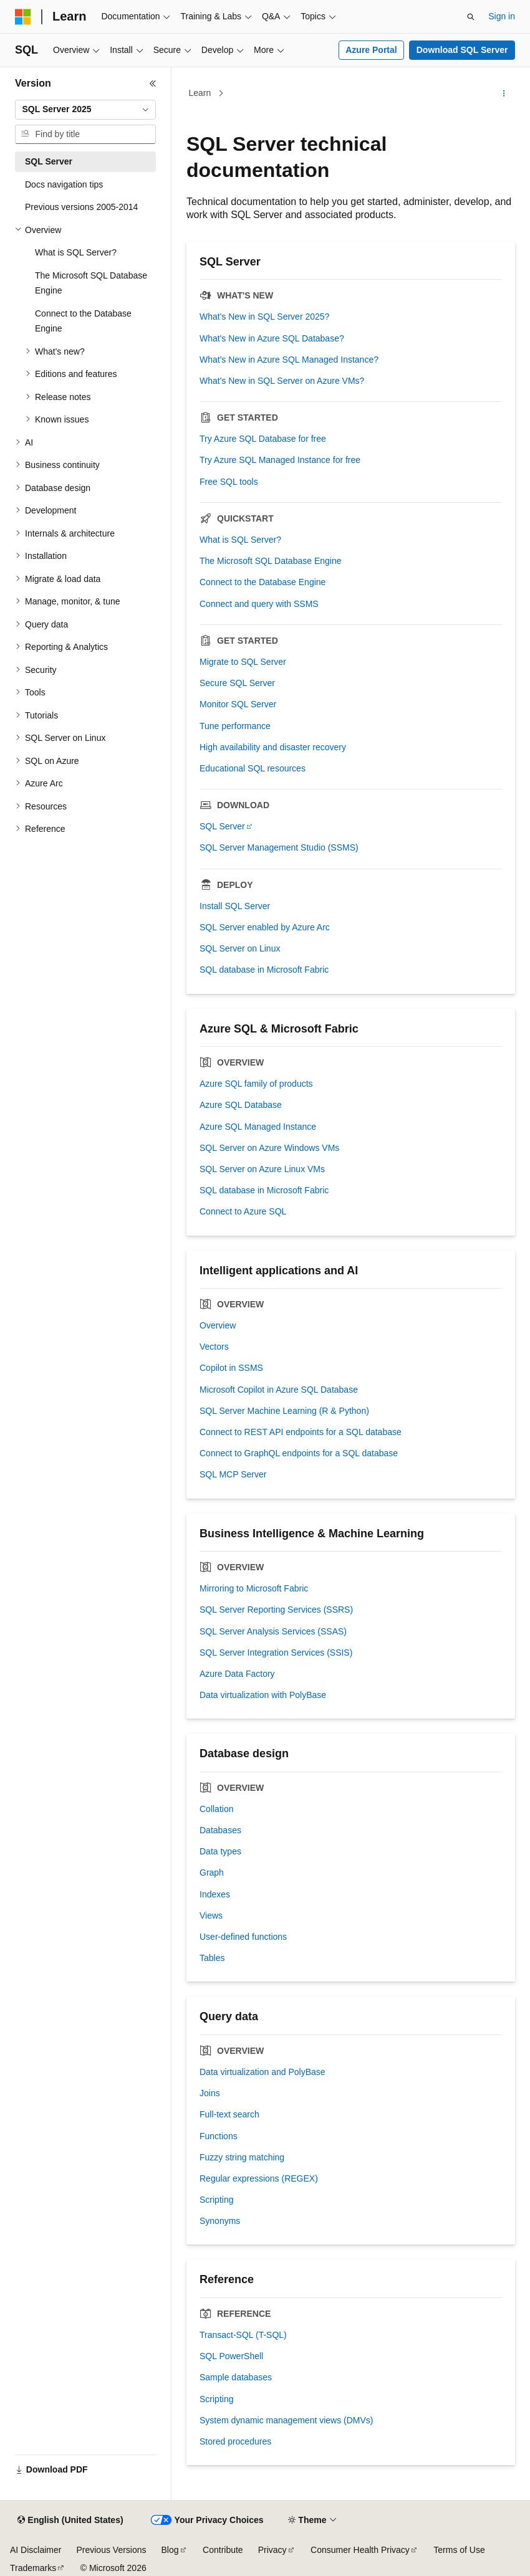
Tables (212, 1958)
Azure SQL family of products (256, 1084)
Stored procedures (235, 2441)
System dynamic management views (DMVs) (286, 2420)
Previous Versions (111, 2550)
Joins (210, 2093)
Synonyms (220, 2221)
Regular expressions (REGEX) (259, 2178)
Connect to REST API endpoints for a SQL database (301, 1432)
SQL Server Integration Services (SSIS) (276, 1653)
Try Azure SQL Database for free (263, 439)
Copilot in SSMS (231, 1368)
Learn (200, 93)
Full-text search (229, 2114)
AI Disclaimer (35, 2550)
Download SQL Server (462, 50)
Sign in (501, 16)
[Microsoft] (23, 17)
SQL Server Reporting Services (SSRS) (276, 1610)
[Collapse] (153, 83)
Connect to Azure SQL (243, 1211)
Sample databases (236, 2377)
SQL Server (222, 826)
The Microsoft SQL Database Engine (271, 561)
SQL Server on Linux (240, 948)
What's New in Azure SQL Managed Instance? (289, 360)
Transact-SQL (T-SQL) (243, 2335)
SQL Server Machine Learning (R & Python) (284, 1411)
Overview (218, 1325)
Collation (216, 1809)
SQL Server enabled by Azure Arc (265, 927)
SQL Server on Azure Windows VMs (269, 1148)
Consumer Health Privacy (360, 2550)
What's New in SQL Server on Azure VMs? (282, 381)
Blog (170, 2550)
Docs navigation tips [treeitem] (64, 184)
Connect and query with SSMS (259, 604)
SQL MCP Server (233, 1474)
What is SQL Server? (240, 540)
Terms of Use (458, 2550)
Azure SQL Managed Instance (258, 1127)
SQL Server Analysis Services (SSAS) (273, 1631)
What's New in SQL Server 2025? (264, 317)
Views (211, 1915)
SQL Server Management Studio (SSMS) (279, 847)
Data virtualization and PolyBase (262, 2072)
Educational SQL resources (253, 768)
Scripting (216, 2200)
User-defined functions (243, 1937)
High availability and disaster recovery (273, 747)
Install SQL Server (235, 906)
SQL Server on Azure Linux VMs (262, 1169)
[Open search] (470, 17)
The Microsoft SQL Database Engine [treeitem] (91, 283)
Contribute (223, 2550)
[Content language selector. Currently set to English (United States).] (70, 2521)
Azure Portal (371, 50)
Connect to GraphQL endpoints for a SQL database (299, 1453)
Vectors (214, 1347)
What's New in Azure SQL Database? (272, 338)
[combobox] (85, 110)
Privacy (272, 2550)
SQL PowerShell (231, 2356)
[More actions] (504, 93)
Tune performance (235, 726)
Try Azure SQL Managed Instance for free (280, 460)
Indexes (215, 1894)
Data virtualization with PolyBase (263, 1695)
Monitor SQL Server (238, 704)
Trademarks (33, 2568)
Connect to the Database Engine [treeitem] (83, 321)
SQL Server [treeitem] (48, 161)
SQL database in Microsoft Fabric (264, 970)
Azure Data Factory (237, 1674)
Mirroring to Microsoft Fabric (254, 1588)
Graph (212, 1872)
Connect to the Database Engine (262, 582)
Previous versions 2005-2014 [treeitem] (81, 207)
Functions (219, 2136)
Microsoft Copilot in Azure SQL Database (279, 1390)
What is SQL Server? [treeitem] (76, 252)
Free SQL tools (229, 482)
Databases (220, 1830)
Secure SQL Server (237, 683)
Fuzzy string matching (242, 2157)
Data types (220, 1851)
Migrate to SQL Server (243, 662)
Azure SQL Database (241, 1105)
